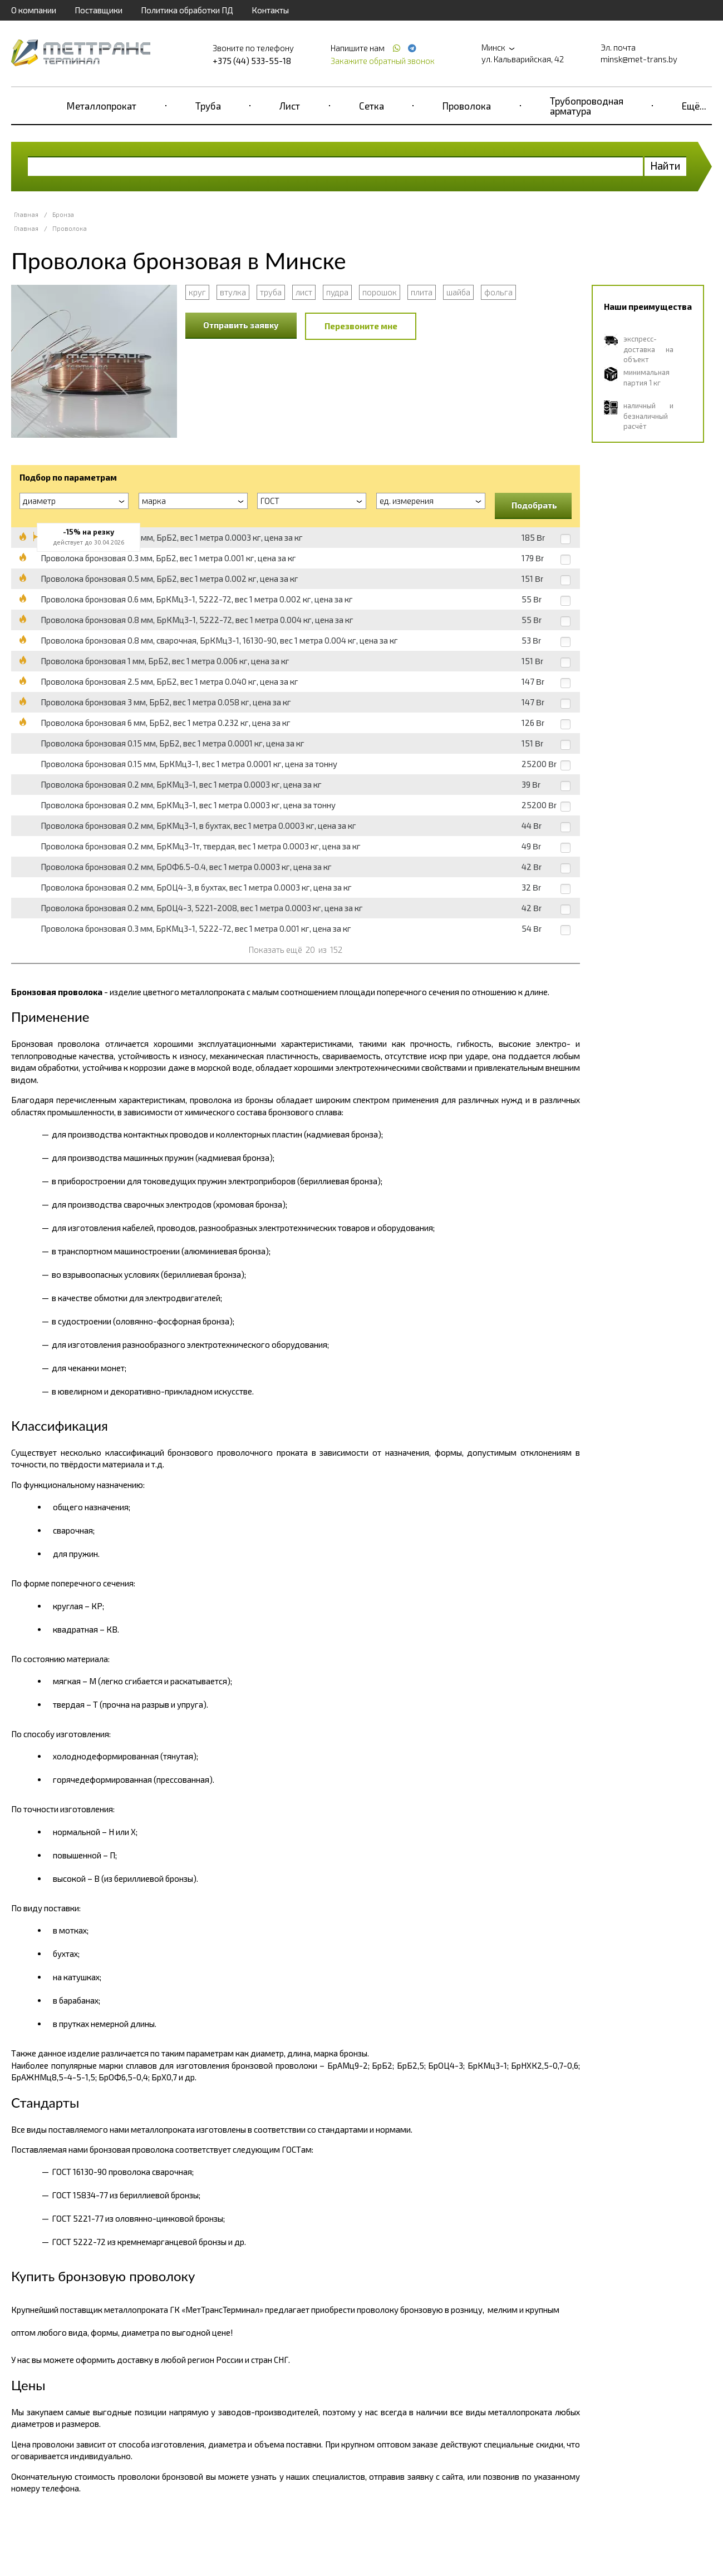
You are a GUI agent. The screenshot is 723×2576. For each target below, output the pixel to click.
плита (421, 292)
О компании (33, 10)
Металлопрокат (101, 106)
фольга (498, 292)
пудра (337, 292)
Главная (26, 214)
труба (271, 292)
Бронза (63, 214)
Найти (665, 165)
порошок (379, 292)
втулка (233, 292)
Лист (289, 106)
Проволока (466, 106)
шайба (458, 292)
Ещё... (694, 106)
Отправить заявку (241, 325)
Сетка (371, 106)
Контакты (270, 10)
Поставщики (98, 10)
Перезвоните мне (360, 326)
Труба (208, 106)
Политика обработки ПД (187, 10)
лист (304, 292)
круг (197, 292)
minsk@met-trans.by (639, 59)
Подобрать (534, 505)
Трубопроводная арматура (586, 106)
